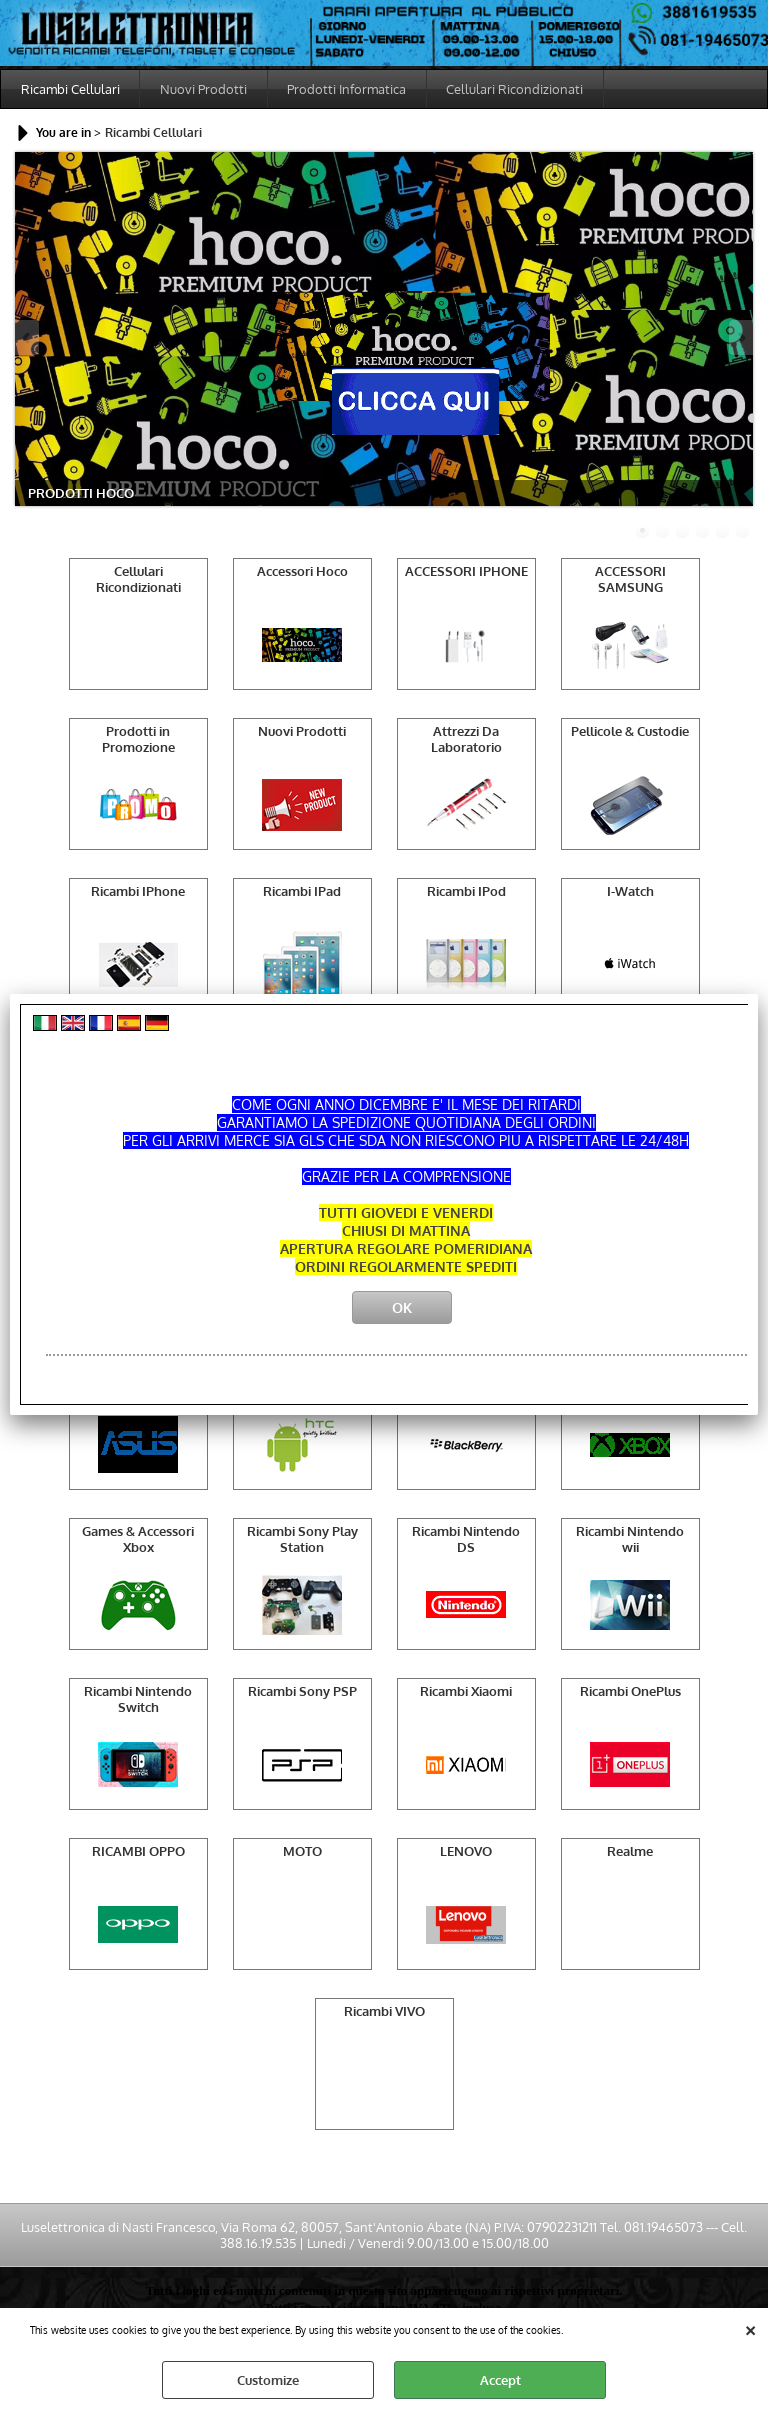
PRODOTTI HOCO (81, 494)
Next (740, 338)
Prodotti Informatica (348, 89)
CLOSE (750, 2328)
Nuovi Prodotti (204, 89)
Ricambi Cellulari (70, 89)
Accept (500, 2380)
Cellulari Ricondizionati (517, 89)
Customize (268, 2380)
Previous (28, 338)
